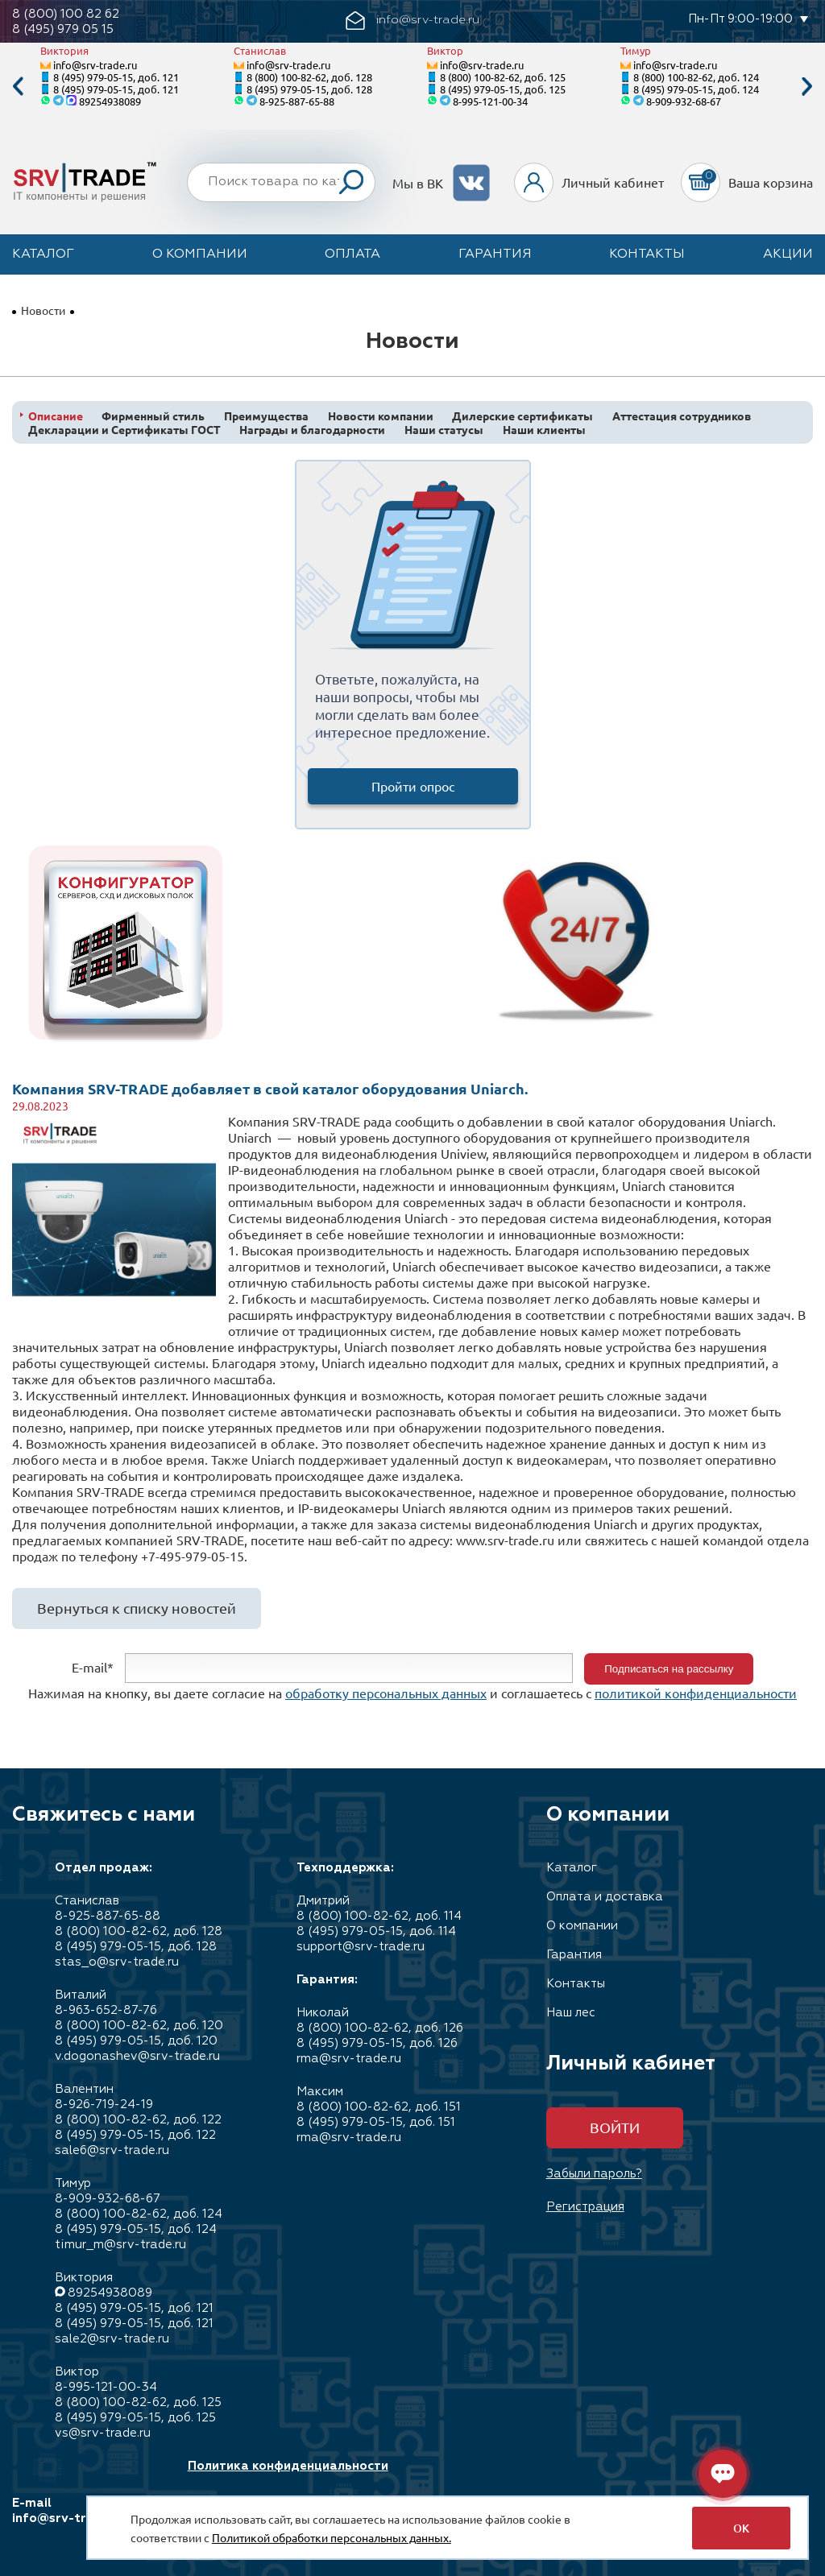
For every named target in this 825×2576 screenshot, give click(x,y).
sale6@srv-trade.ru (112, 2150)
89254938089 (110, 101)
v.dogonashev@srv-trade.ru (137, 2056)
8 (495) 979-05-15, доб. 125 (503, 89)
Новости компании (380, 416)
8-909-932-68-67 (683, 101)
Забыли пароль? (594, 2174)
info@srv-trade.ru (95, 65)
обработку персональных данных (386, 1693)
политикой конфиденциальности (696, 1693)
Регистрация (585, 2207)
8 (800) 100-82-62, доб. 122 (138, 2120)
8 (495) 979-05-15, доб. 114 (376, 1931)
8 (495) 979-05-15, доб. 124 (696, 89)
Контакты (647, 254)
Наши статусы (443, 429)
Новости (43, 310)
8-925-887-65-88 (296, 101)
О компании (199, 254)
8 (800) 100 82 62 (65, 14)
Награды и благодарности (312, 429)
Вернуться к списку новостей (136, 1607)
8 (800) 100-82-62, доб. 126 (379, 2028)
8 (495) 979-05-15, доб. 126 (377, 2043)
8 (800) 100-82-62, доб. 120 (139, 2026)
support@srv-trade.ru (360, 1947)
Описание (55, 416)
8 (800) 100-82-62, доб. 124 (696, 77)
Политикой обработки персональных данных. (331, 2537)
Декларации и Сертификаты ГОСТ (124, 429)
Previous (17, 86)
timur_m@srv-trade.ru (120, 2245)
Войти (615, 2127)
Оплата (352, 254)
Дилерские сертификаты (522, 416)
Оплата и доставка (604, 1897)
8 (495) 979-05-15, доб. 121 (116, 77)
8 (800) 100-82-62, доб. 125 (503, 77)
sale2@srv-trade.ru (112, 2339)
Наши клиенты (544, 429)
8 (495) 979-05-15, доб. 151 (375, 2122)
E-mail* (93, 1667)
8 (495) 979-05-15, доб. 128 (309, 89)
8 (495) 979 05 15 (63, 29)
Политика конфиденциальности (288, 2466)
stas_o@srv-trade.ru (117, 1962)
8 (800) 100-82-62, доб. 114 (379, 1916)
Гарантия (495, 254)
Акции (788, 254)
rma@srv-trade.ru (348, 2059)
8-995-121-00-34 (490, 101)
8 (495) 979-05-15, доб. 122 (135, 2135)
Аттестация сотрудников (681, 416)
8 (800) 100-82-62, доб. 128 (309, 77)
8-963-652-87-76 (106, 2010)
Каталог (43, 254)
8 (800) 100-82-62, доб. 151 (378, 2107)
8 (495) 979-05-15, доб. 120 (136, 2041)
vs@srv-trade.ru (103, 2433)
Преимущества (266, 416)
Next (807, 86)
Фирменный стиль (153, 416)
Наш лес (570, 2013)
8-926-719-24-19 (104, 2104)
